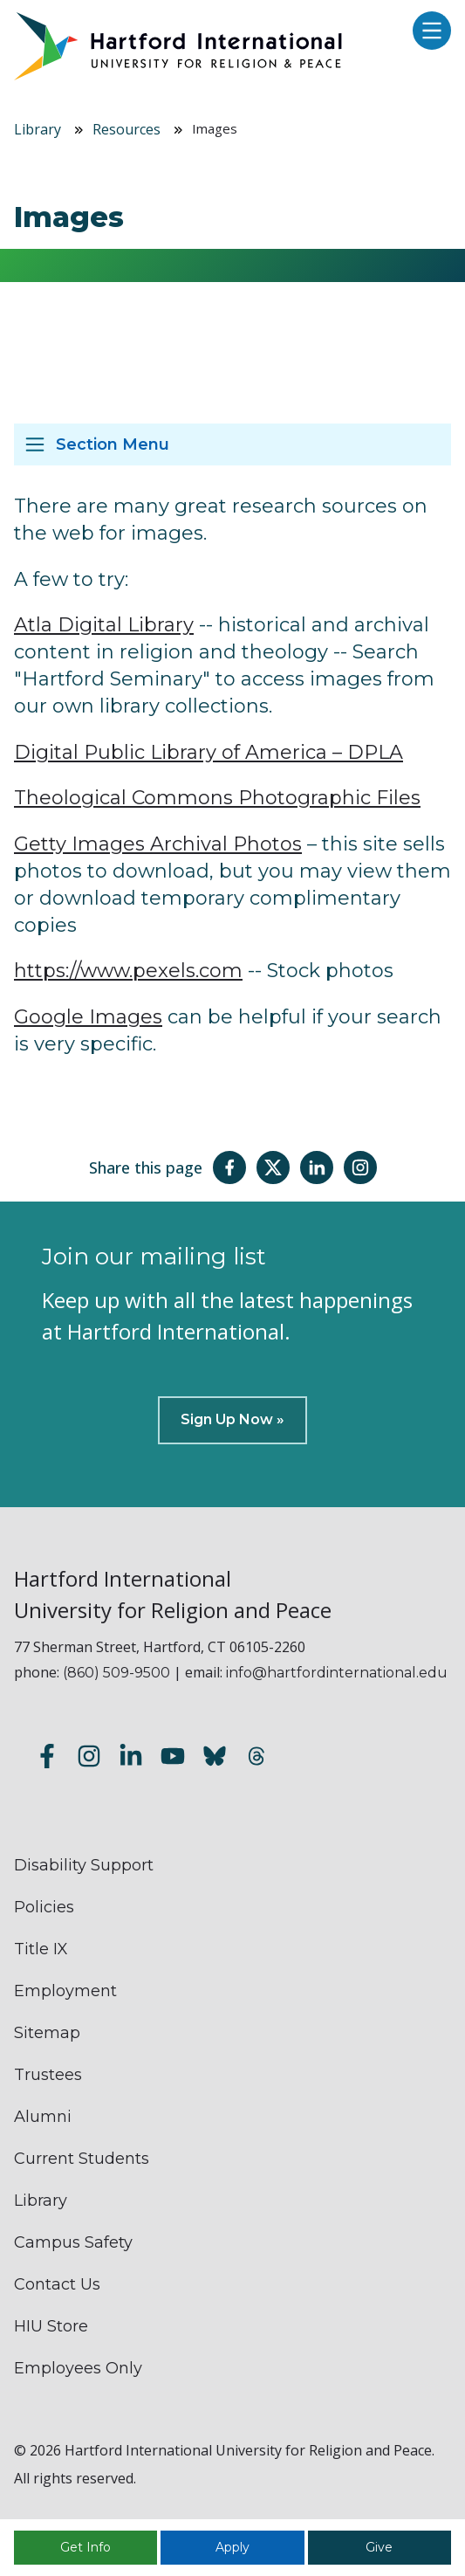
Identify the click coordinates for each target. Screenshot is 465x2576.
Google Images (88, 1017)
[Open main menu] (427, 31)
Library (37, 129)
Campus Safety (73, 2242)
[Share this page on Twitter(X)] (273, 1167)
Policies (44, 1907)
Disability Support (84, 1865)
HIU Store (51, 2326)
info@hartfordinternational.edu (337, 1672)
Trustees (48, 2074)
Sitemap (47, 2032)
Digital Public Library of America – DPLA (208, 752)
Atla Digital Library (104, 625)
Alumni (43, 2116)
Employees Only (78, 2368)
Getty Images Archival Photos (158, 844)
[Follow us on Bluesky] (214, 1758)
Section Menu (112, 444)
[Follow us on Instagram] (89, 1758)
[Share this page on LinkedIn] (316, 1167)
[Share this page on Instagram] (360, 1167)
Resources (126, 129)
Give (379, 2547)
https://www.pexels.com (128, 970)
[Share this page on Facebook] (229, 1167)
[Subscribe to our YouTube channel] (173, 1758)
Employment (65, 1991)
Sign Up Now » (232, 1419)
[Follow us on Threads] (256, 1758)
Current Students (81, 2158)
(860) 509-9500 (116, 1672)
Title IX (41, 1949)
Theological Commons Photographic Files (217, 797)
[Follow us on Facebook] (47, 1758)
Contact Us (57, 2284)
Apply (232, 2547)
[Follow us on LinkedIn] (131, 1758)
